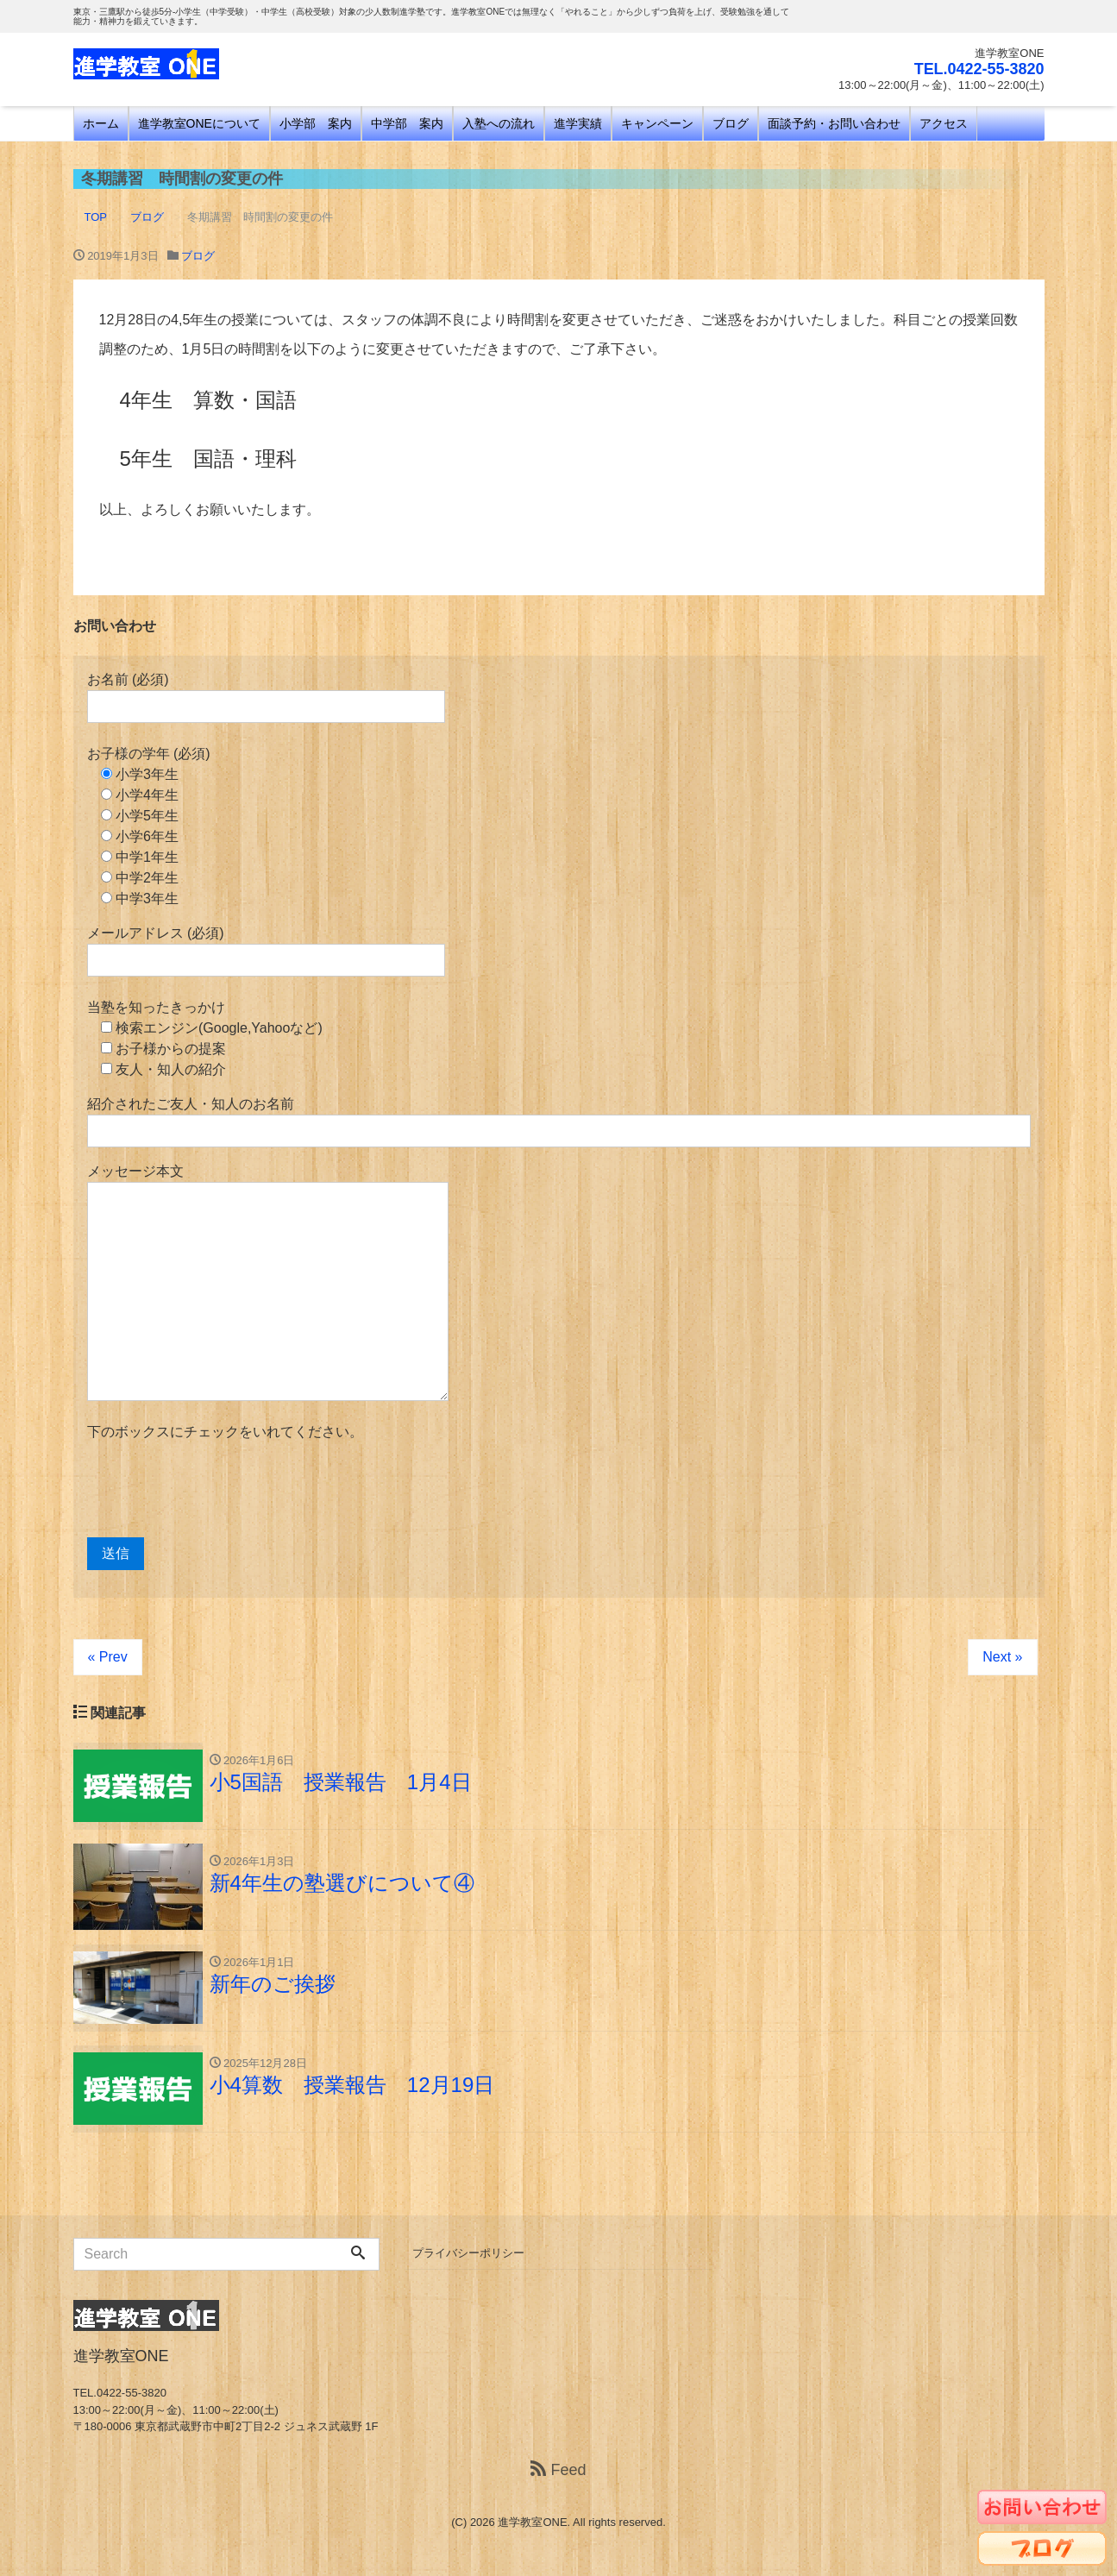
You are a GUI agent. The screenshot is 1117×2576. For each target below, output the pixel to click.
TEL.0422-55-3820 (978, 69)
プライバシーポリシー (468, 2252)
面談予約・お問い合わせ (834, 123)
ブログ (730, 123)
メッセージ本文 (268, 1282)
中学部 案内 (407, 123)
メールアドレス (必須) (266, 951)
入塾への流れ (498, 123)
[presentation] (218, 1490)
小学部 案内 (315, 123)
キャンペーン (657, 123)
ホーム (101, 123)
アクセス (943, 123)
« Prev (108, 1656)
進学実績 (578, 123)
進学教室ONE (532, 2522)
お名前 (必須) (266, 697)
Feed (558, 2470)
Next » (1002, 1656)
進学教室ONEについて (199, 123)
